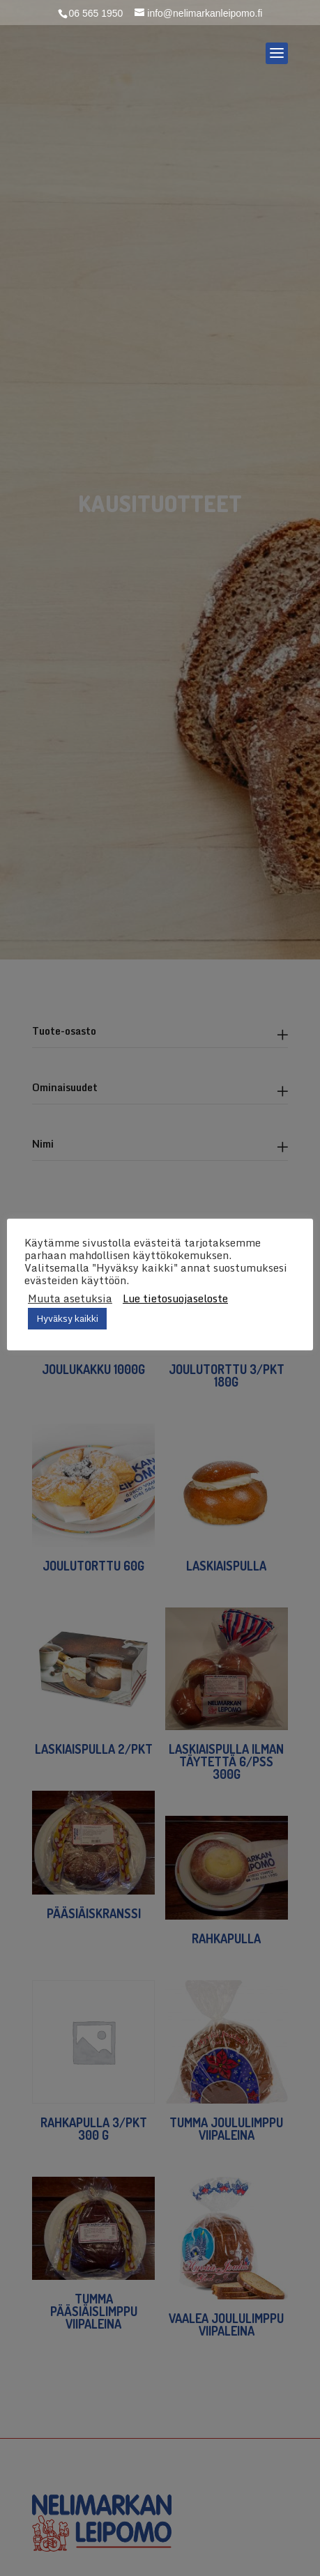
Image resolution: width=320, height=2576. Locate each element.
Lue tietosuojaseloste (175, 1298)
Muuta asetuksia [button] (70, 1298)
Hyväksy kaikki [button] (67, 1318)
